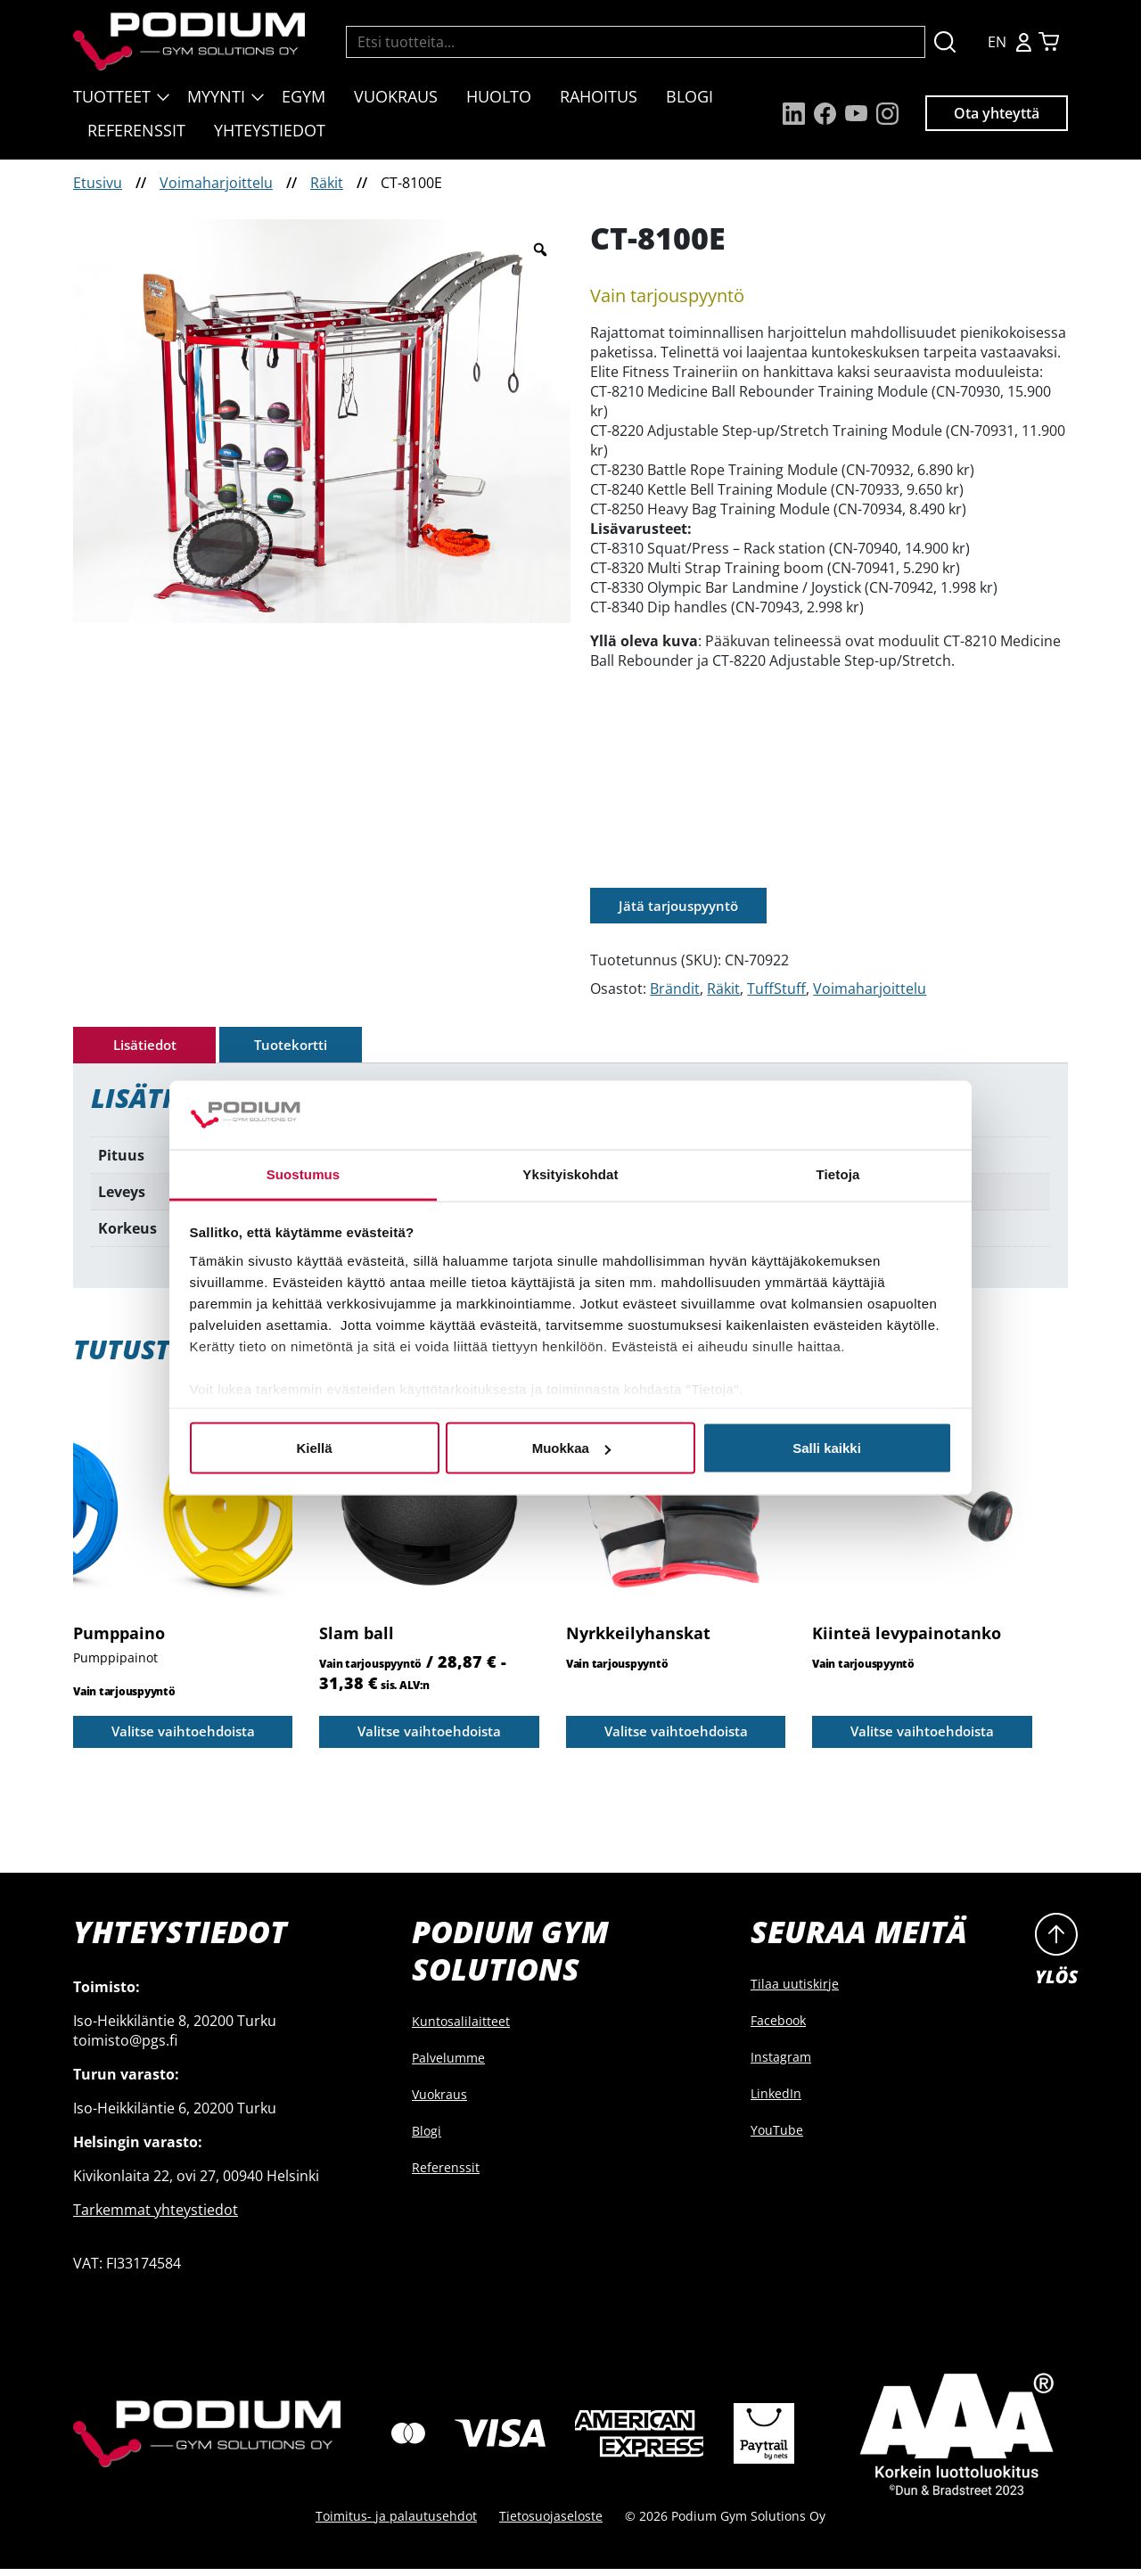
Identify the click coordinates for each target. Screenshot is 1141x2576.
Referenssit (136, 130)
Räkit (326, 183)
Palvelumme (448, 2064)
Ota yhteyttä (996, 113)
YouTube (777, 2137)
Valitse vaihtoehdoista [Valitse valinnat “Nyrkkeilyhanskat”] (676, 1736)
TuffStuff (776, 990)
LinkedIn (776, 2100)
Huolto (498, 96)
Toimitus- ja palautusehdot (396, 2522)
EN (997, 42)
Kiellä (314, 1448)
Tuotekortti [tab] (290, 1047)
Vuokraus (396, 96)
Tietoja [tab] (838, 1173)
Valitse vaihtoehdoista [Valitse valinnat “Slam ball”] (430, 1736)
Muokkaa (571, 1448)
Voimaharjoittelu (216, 183)
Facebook (778, 2027)
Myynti (216, 96)
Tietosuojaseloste (551, 2522)
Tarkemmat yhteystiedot (155, 2217)
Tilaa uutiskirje (795, 1990)
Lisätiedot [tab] (144, 1047)
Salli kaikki (826, 1448)
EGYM (303, 96)
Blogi (689, 96)
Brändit (675, 990)
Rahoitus (598, 96)
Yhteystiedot (269, 130)
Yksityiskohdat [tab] (570, 1173)
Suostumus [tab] (304, 1173)
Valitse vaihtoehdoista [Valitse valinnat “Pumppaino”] (183, 1736)
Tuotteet (112, 96)
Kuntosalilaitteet (461, 2028)
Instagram (781, 2063)
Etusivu (97, 183)
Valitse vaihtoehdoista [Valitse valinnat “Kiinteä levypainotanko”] (922, 1736)
